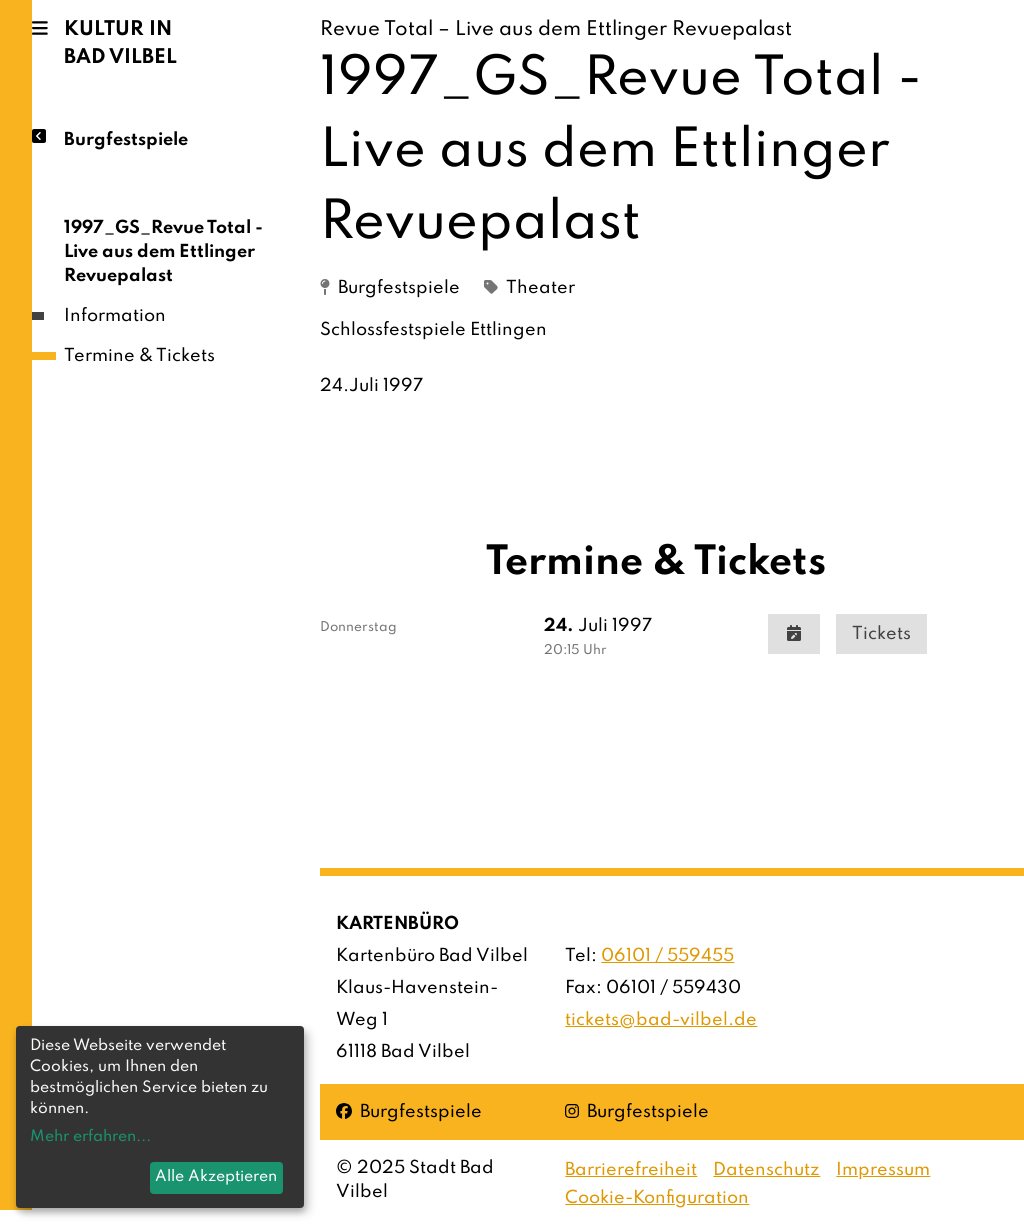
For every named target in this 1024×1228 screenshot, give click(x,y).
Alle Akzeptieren (216, 1177)
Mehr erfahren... (90, 1137)
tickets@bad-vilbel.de (661, 1020)
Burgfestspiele (126, 138)
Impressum (883, 1170)
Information (115, 316)
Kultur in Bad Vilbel (120, 44)
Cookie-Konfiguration (657, 1198)
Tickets (881, 634)
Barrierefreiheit (631, 1170)
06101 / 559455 (667, 956)
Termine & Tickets (139, 356)
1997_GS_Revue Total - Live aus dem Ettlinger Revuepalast (163, 252)
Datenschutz (766, 1170)
